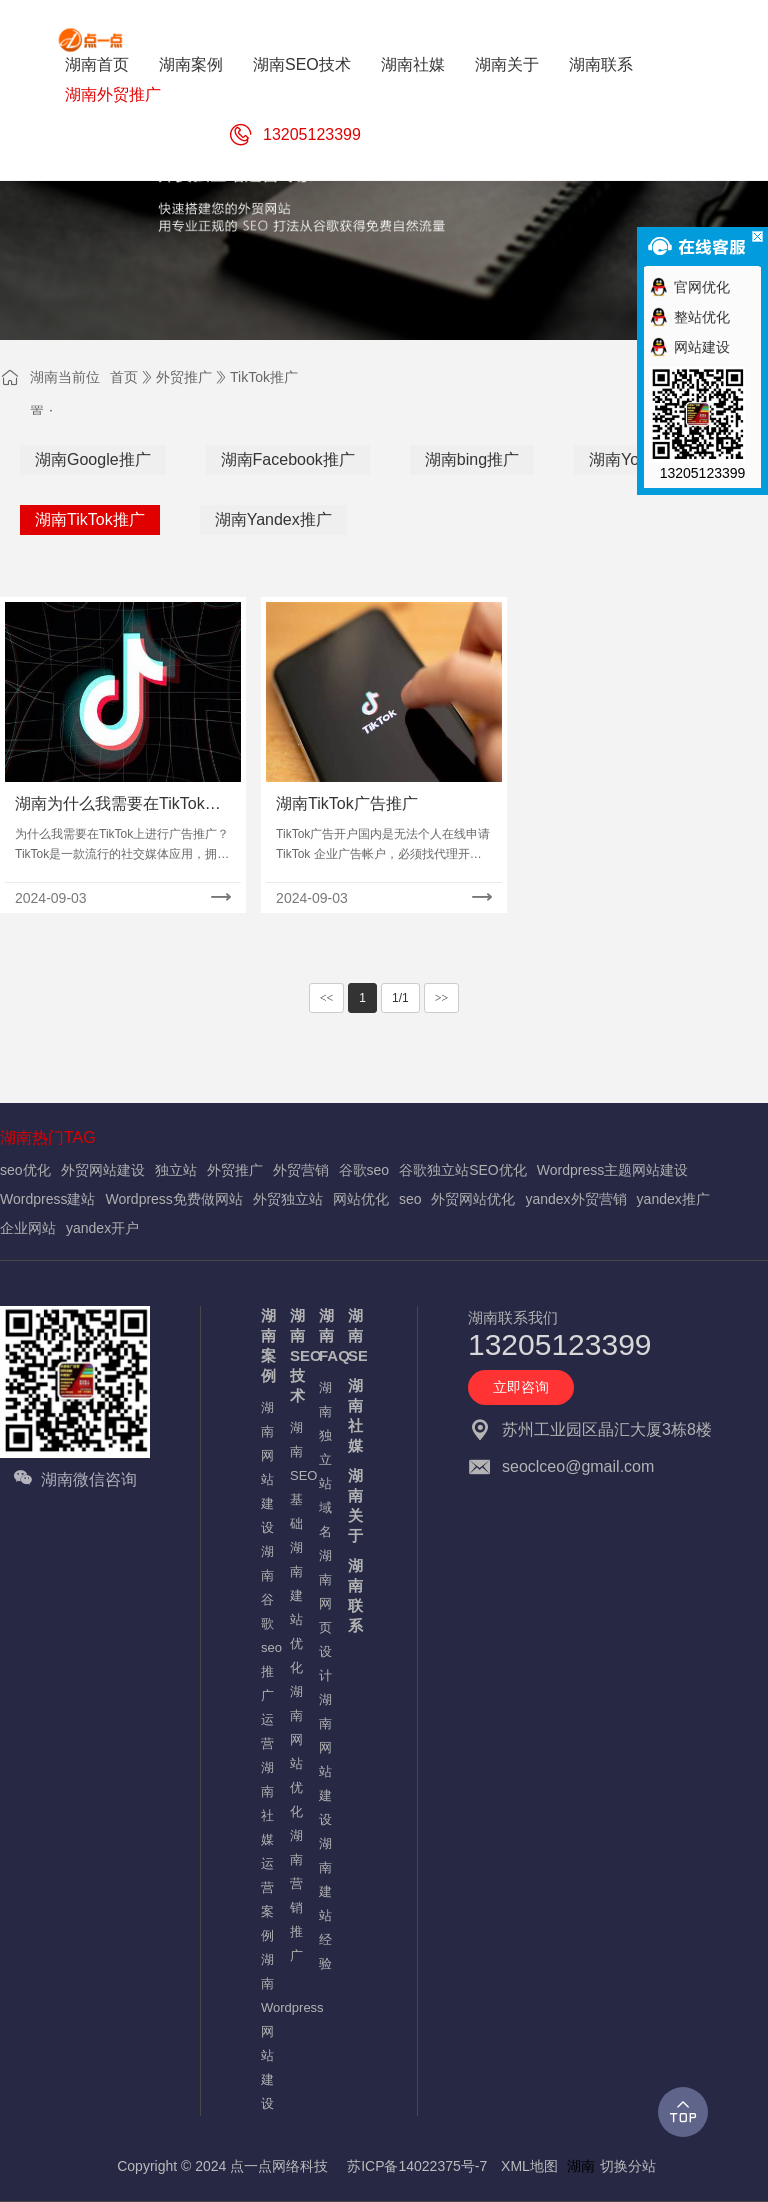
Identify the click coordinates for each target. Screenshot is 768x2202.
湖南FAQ (323, 1335)
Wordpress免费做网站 (173, 1199)
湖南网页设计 (323, 1615)
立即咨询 (521, 1387)
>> (442, 998)
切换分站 (628, 2166)
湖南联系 (352, 1595)
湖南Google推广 (93, 459)
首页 (124, 377)
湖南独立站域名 (323, 1459)
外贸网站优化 (473, 1199)
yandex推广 (673, 1199)
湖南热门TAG (48, 1137)
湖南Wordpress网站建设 (265, 2031)
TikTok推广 (264, 377)
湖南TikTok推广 (90, 519)
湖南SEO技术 (294, 1355)
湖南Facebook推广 (288, 459)
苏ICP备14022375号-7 (417, 2166)
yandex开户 (102, 1228)
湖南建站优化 (294, 1607)
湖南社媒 (352, 1415)
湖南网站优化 (294, 1751)
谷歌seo (364, 1170)
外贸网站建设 (103, 1170)
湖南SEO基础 (294, 1475)
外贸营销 (301, 1170)
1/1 (400, 998)
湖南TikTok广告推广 (347, 803)
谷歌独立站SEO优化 (463, 1170)
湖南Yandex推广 (273, 519)
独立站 (176, 1170)
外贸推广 (184, 377)
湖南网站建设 (265, 1467)
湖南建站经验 (323, 1903)
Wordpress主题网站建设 (612, 1170)
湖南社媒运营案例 (265, 1851)
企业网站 (28, 1228)
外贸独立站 (288, 1199)
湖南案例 (265, 1345)
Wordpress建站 (47, 1199)
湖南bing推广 (472, 459)
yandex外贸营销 (575, 1199)
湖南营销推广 (294, 1895)
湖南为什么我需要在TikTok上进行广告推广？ (118, 805)
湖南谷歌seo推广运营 (265, 1647)
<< (327, 998)
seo (410, 1199)
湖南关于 (352, 1505)
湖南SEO (352, 1335)
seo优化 (25, 1170)
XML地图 (529, 2166)
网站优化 (361, 1199)
